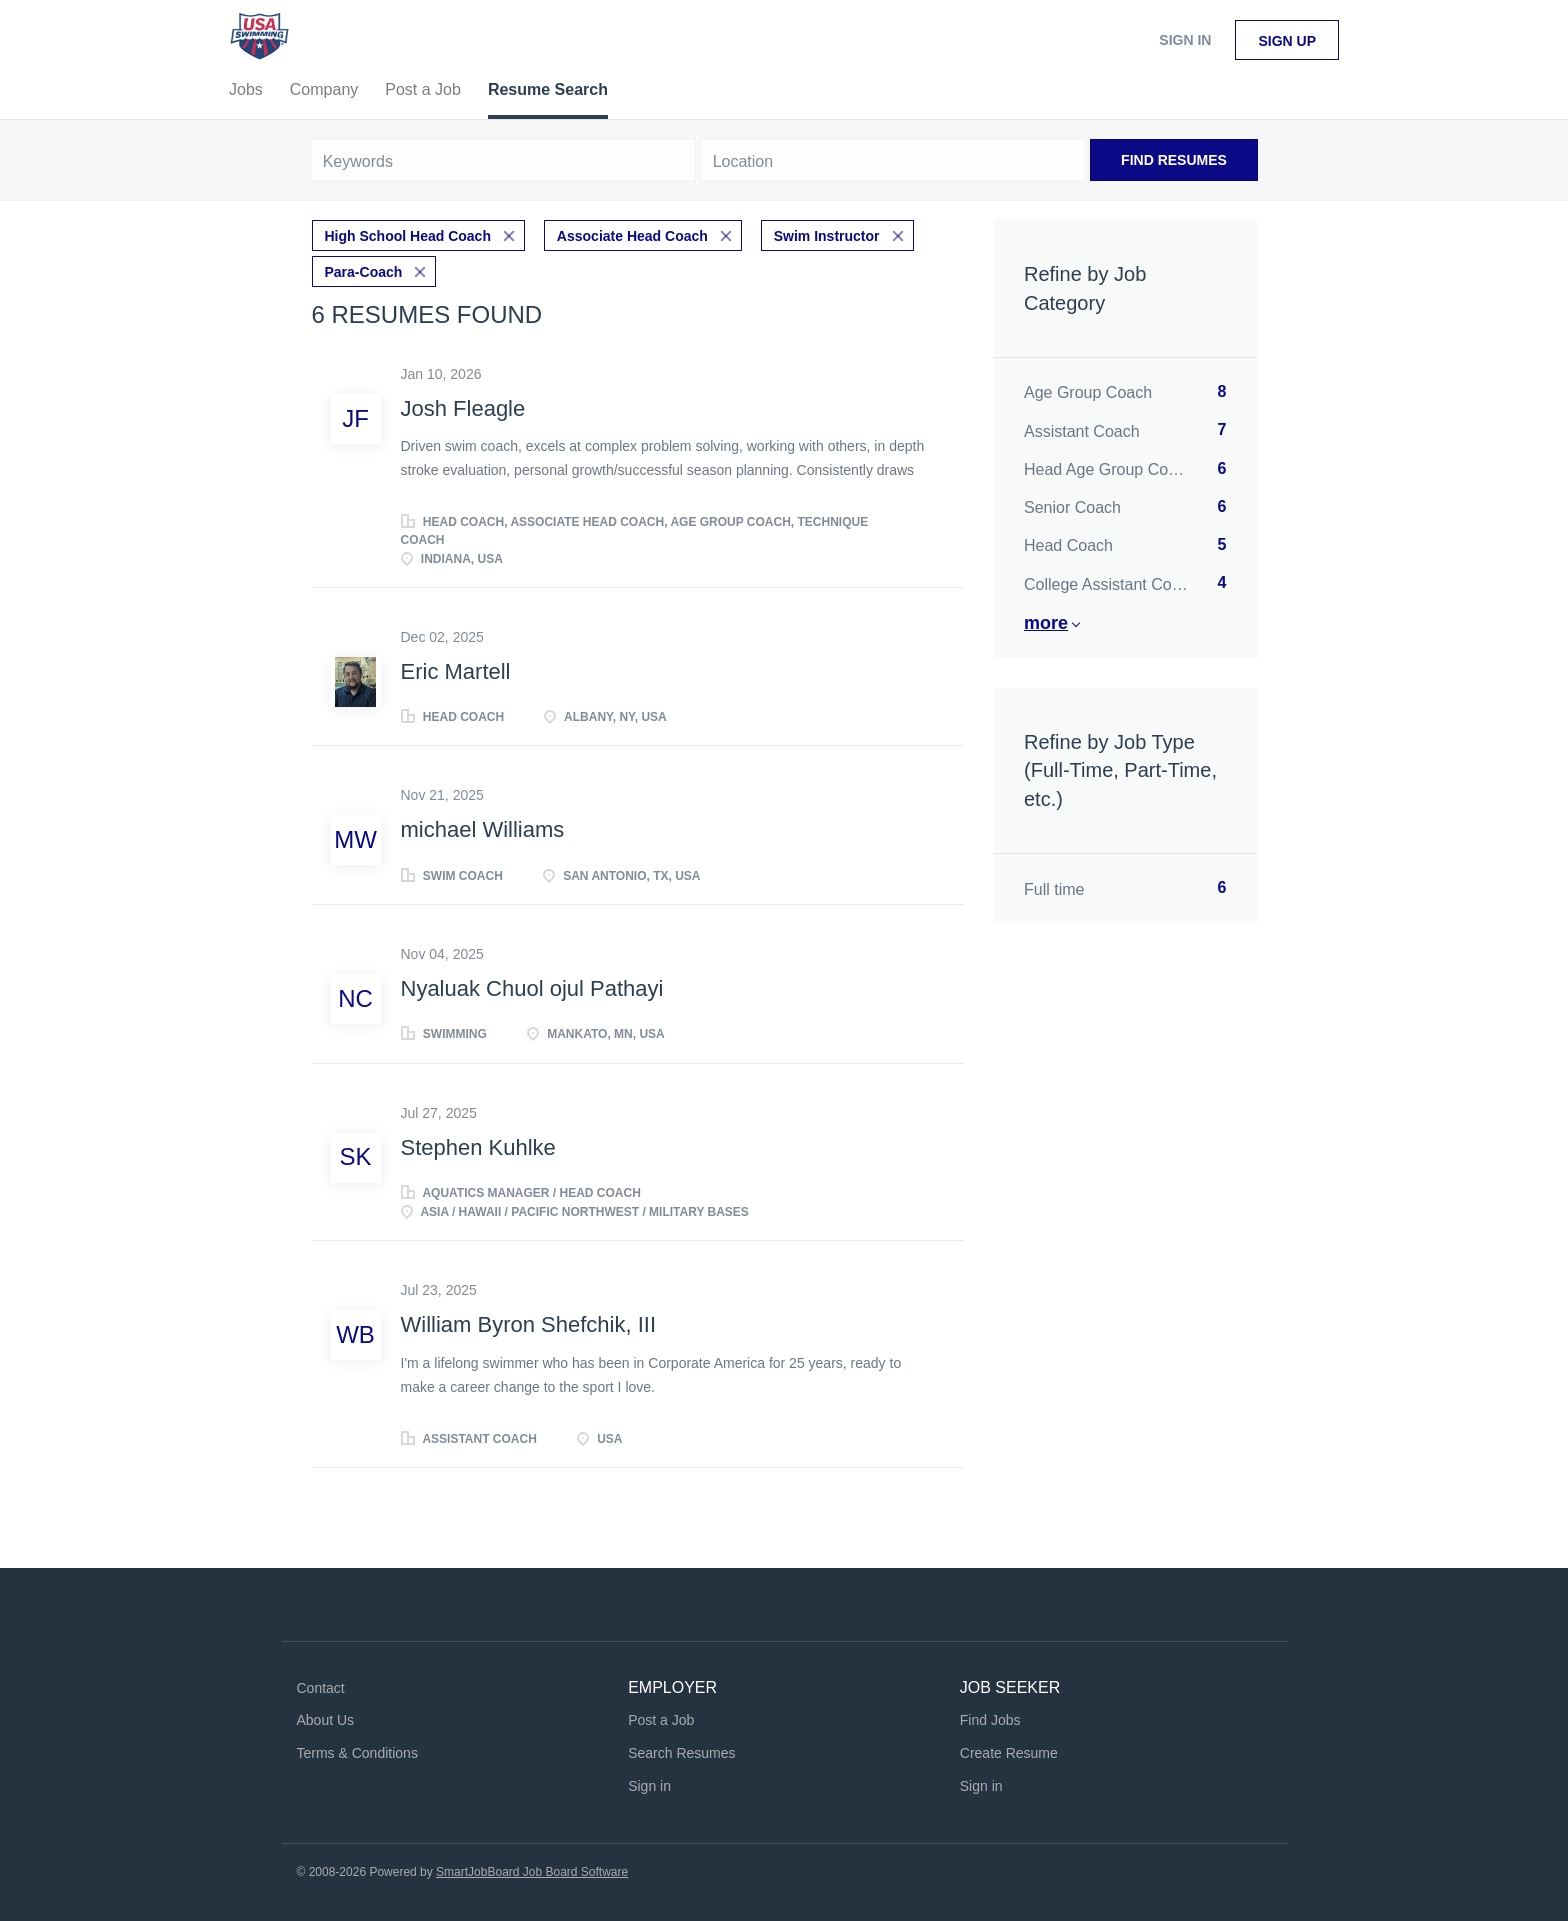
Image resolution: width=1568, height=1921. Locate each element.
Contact (321, 1688)
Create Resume (1009, 1753)
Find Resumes (1174, 160)
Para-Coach (364, 272)
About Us (326, 1720)
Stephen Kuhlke (478, 1147)
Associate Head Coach (632, 236)
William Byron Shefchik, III (529, 1324)
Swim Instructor (827, 236)
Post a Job (661, 1720)
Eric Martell (456, 671)
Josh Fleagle (463, 408)
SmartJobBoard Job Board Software (532, 1872)
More (1046, 623)
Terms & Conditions (357, 1753)
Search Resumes (681, 1753)
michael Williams (483, 829)
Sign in (1185, 40)
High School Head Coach (408, 236)
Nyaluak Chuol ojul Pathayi (532, 988)
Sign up (1287, 41)
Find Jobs (990, 1720)
